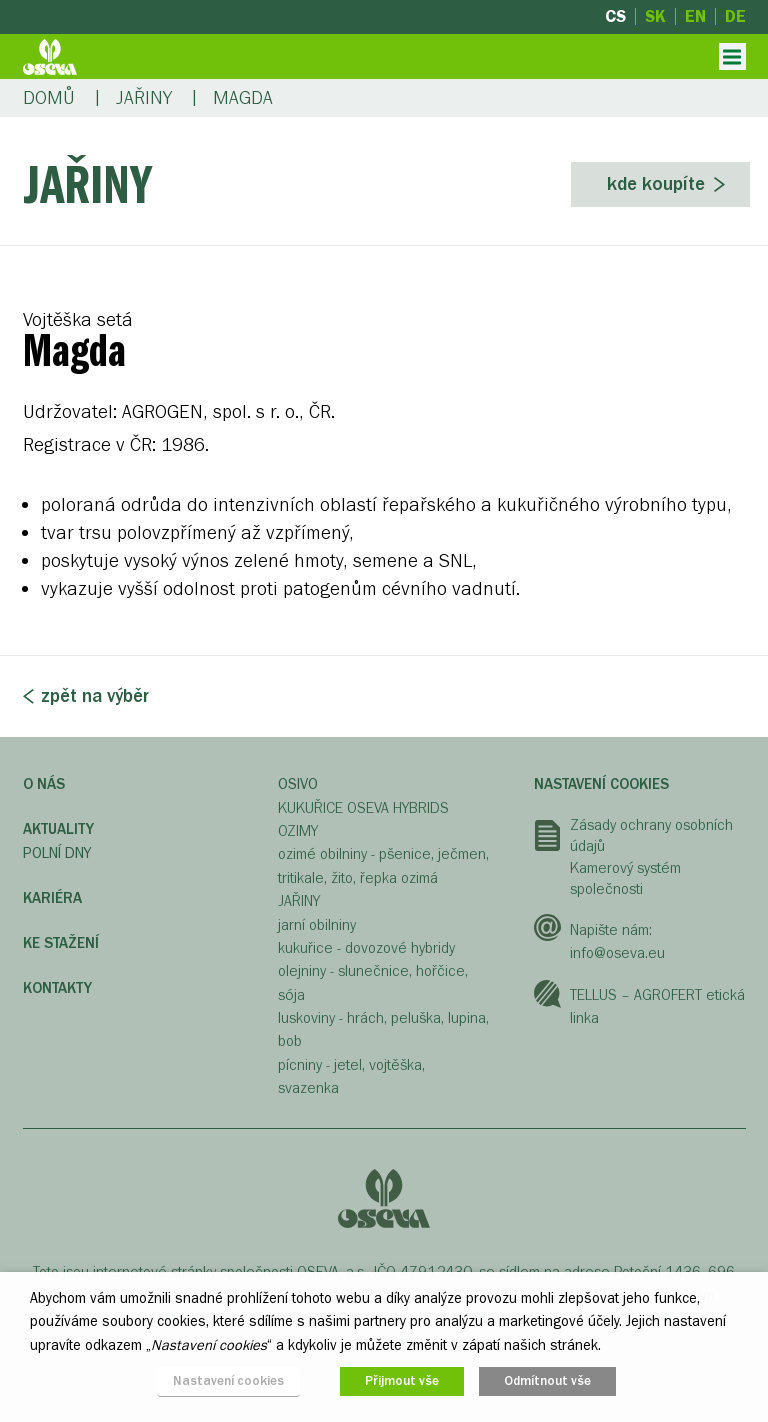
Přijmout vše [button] (402, 1381)
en (695, 16)
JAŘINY (299, 901)
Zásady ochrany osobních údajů (651, 836)
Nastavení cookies (601, 784)
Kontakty (57, 988)
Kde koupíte (656, 184)
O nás (44, 784)
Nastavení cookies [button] (228, 1381)
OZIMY (298, 831)
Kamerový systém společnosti (625, 879)
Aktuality (58, 829)
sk (655, 16)
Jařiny (144, 98)
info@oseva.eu (617, 953)
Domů (49, 98)
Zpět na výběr (95, 696)
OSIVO (298, 784)
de (735, 16)
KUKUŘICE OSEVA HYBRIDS (363, 808)
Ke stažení (61, 943)
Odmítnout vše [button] (547, 1381)
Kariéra (52, 898)
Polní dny (57, 853)
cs (615, 16)
